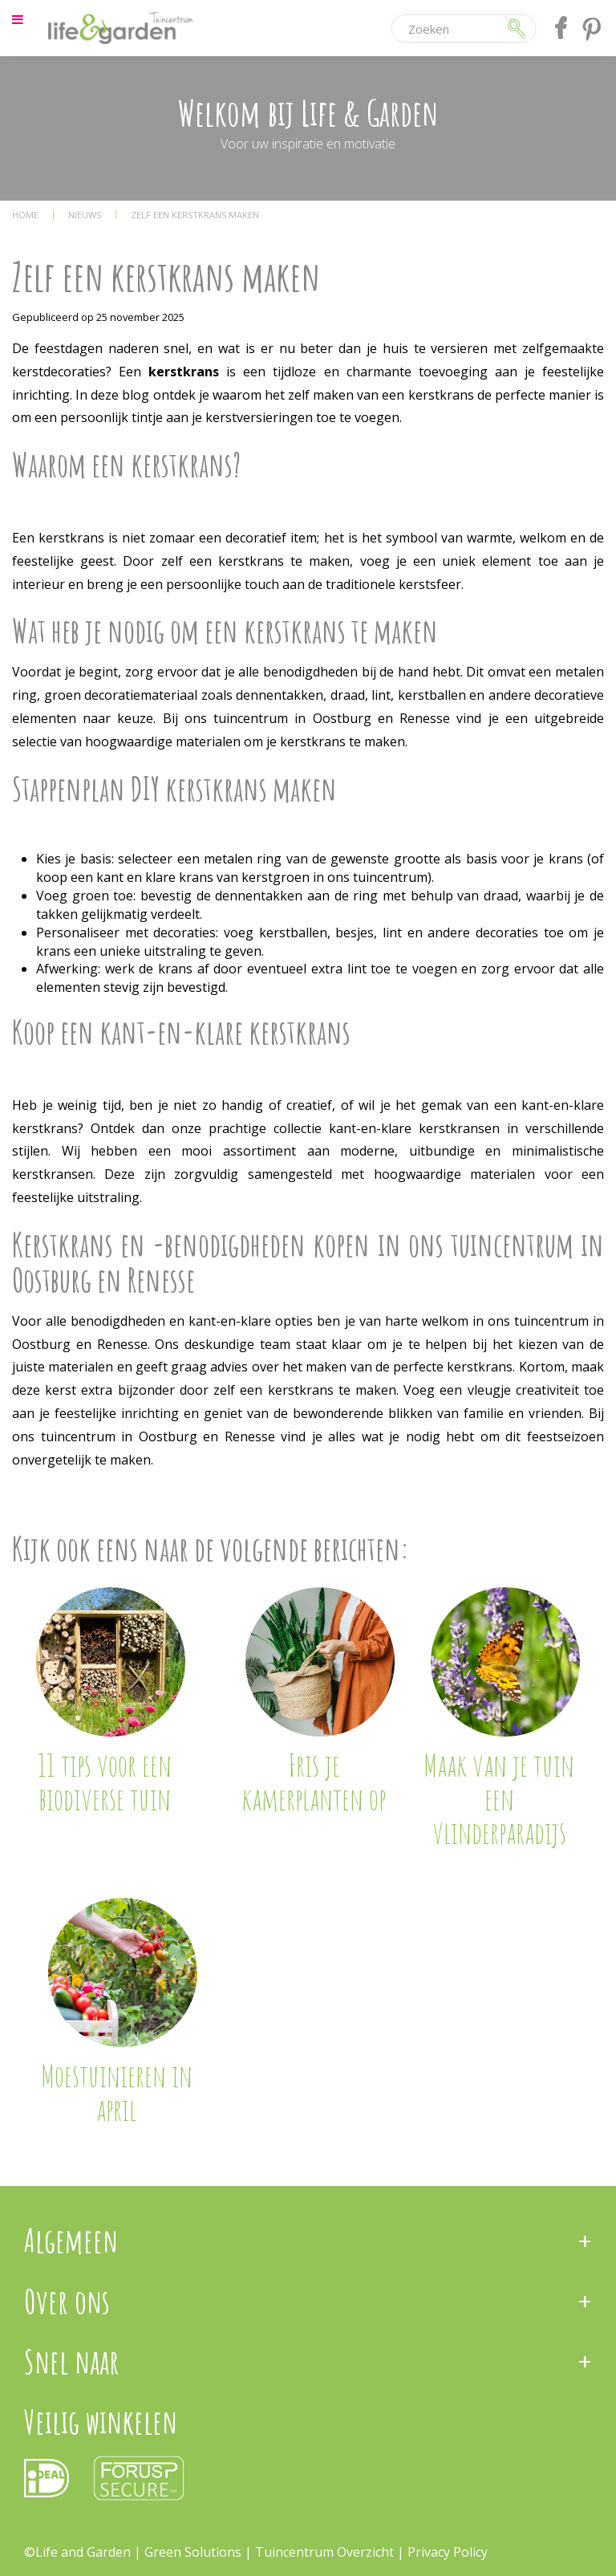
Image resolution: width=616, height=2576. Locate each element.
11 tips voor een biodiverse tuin (105, 1781)
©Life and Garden (77, 2552)
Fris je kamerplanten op (313, 1781)
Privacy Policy (447, 2552)
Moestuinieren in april (116, 2092)
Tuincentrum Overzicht (324, 2552)
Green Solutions (194, 2552)
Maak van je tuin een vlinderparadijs (499, 1798)
